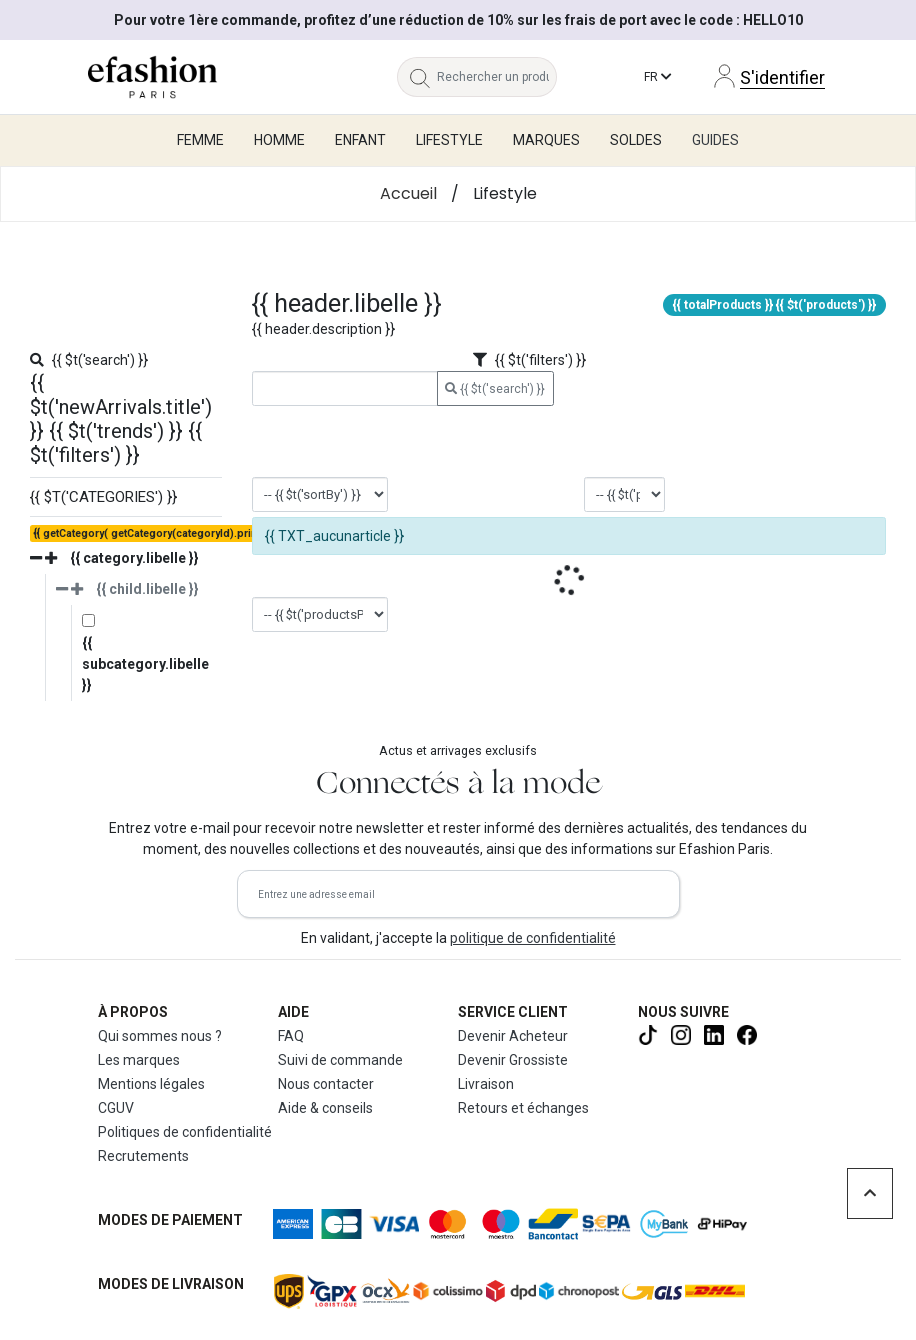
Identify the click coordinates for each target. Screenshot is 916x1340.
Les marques (139, 1060)
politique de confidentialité (533, 938)
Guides (715, 140)
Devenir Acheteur (513, 1036)
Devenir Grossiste (513, 1060)
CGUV (116, 1108)
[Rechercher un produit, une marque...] (497, 77)
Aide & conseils (325, 1108)
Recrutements (143, 1156)
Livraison (486, 1084)
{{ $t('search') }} (495, 389)
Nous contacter (326, 1084)
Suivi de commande (340, 1060)
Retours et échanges (523, 1108)
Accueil (408, 193)
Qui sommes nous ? (160, 1036)
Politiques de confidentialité (185, 1132)
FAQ (291, 1036)
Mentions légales (151, 1084)
